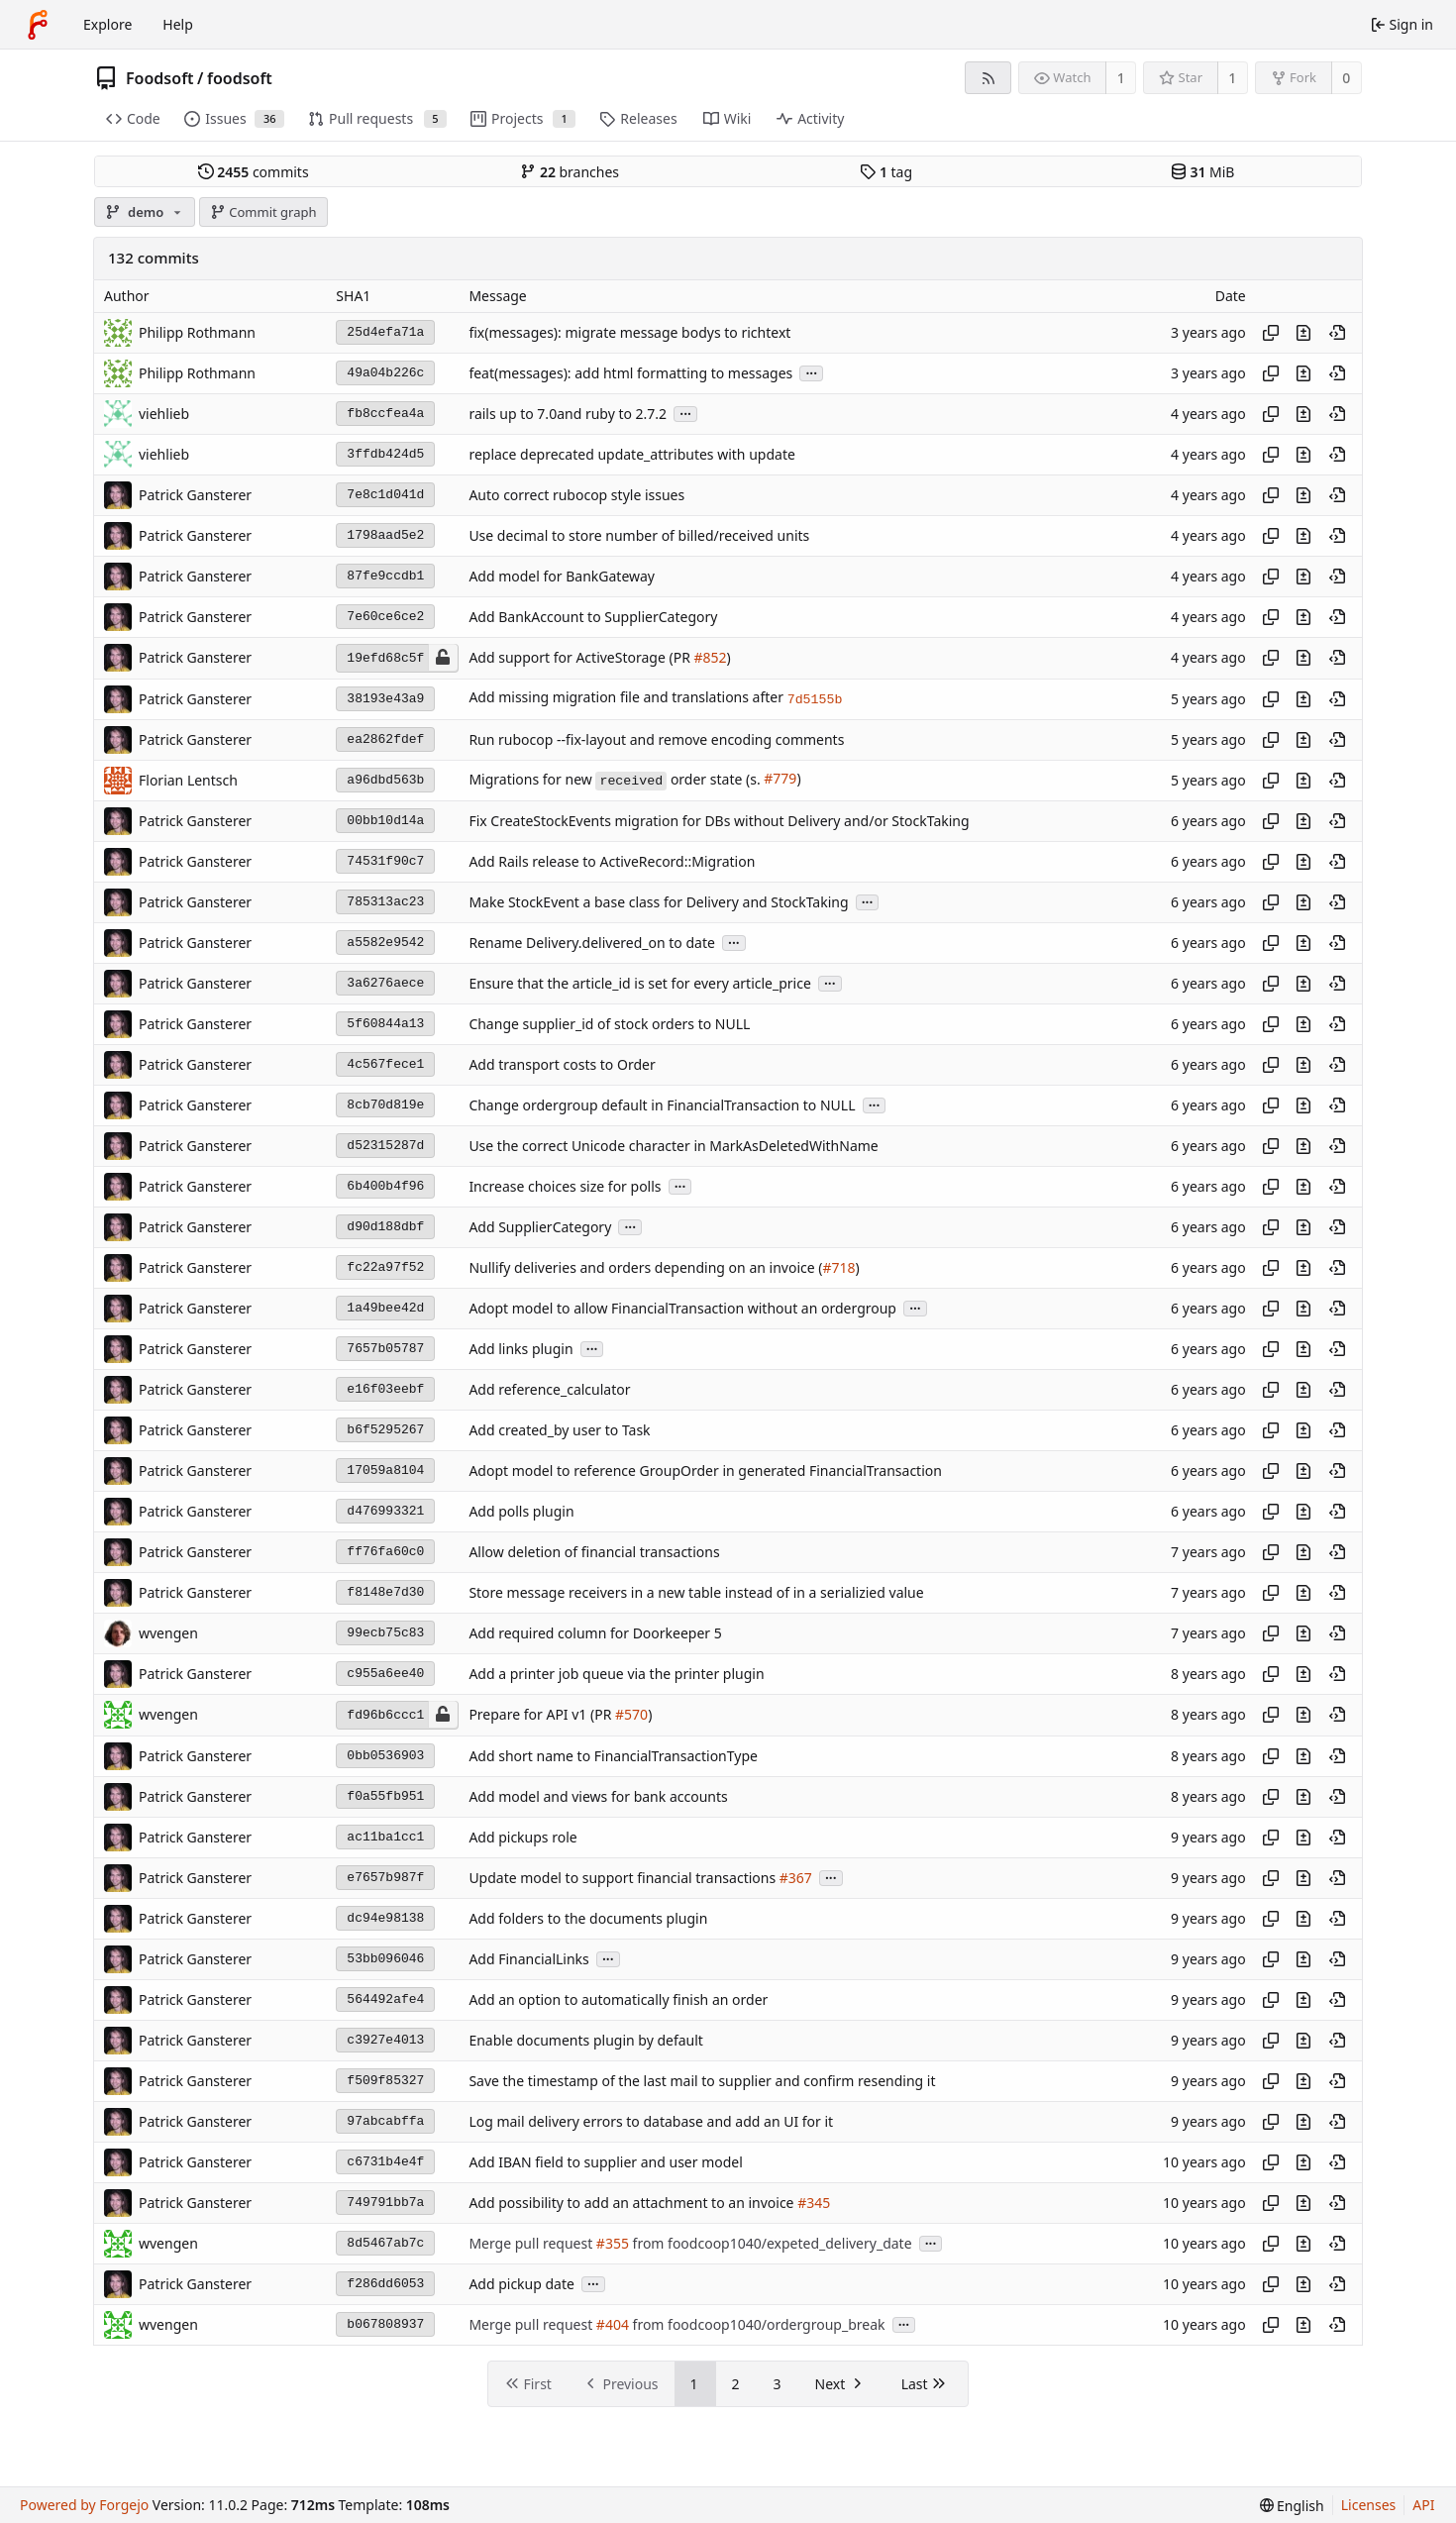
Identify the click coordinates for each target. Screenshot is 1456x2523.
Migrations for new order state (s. (616, 779)
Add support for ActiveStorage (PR (580, 658)
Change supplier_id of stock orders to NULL (609, 1023)
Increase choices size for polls (564, 1186)
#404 (612, 2324)
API (1423, 2504)
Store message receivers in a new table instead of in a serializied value (695, 1592)
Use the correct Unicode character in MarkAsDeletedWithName (673, 1145)
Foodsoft (160, 78)
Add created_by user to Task (559, 1429)
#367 (796, 1877)
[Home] (37, 25)
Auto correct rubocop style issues (576, 494)
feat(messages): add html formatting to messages (630, 373)
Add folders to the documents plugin (587, 1918)
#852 (709, 658)
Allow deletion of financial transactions (593, 1551)
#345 (813, 2202)
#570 (631, 1715)
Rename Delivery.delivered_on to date (591, 942)
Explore (107, 24)
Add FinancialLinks (528, 1958)
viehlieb (164, 413)
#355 (612, 2243)
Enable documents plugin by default (585, 2040)
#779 (780, 779)
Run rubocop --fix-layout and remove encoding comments (656, 739)
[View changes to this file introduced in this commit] (1303, 333)
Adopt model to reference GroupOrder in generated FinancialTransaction (705, 1470)
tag (886, 171)
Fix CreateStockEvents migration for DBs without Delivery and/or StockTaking (718, 820)
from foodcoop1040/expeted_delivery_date (770, 2243)
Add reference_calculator (549, 1389)
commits (253, 171)
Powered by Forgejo (84, 2504)
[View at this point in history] (1337, 333)
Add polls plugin (520, 1511)
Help (177, 24)
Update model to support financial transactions (623, 1877)
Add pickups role (522, 1837)
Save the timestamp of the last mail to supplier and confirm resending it (701, 2080)
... (811, 372)
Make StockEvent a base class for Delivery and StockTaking (658, 902)
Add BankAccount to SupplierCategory (592, 616)
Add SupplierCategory (539, 1226)
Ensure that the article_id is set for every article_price (639, 983)
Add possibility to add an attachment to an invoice (632, 2202)
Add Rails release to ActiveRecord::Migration (611, 861)
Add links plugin (520, 1348)
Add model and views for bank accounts (597, 1796)
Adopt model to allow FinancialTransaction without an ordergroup (682, 1308)
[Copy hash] (1271, 333)
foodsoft (239, 78)
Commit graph (263, 212)
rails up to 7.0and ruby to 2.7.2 (567, 413)
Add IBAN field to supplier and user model (605, 2162)
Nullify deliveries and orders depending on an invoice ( (645, 1267)
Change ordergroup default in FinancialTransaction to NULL (661, 1105)
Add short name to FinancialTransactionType (613, 1755)
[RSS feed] (988, 77)
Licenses (1369, 2504)
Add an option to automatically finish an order (618, 1999)
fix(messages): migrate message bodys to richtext (629, 332)
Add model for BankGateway (561, 576)
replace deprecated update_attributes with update (631, 454)
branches (569, 171)
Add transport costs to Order (561, 1064)
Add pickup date (521, 2283)
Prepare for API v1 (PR (541, 1715)
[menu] (1292, 2505)
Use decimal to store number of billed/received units (638, 535)
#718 (838, 1267)
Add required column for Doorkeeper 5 (594, 1633)
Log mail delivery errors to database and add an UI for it (650, 2121)
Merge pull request (531, 2243)
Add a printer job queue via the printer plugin (616, 1673)
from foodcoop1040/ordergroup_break (757, 2324)
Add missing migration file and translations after (627, 697)
